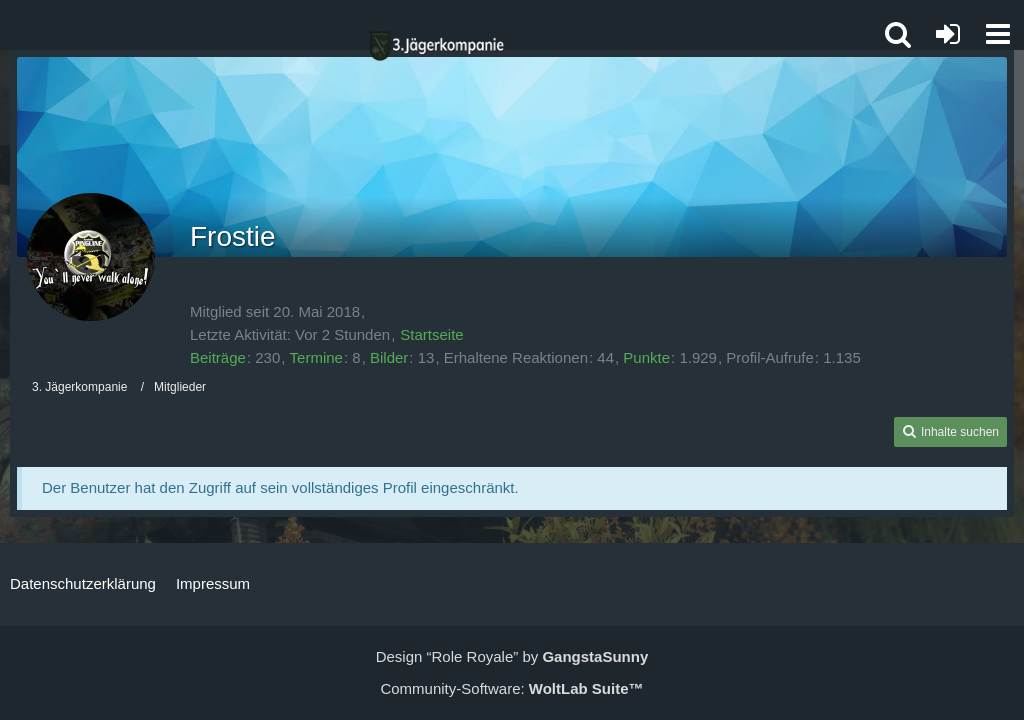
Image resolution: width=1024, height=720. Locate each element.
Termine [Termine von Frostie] (316, 357)
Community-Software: (511, 688)
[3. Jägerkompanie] (437, 46)
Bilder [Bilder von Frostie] (389, 357)
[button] (998, 34)
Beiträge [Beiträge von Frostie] (218, 357)
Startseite (431, 334)
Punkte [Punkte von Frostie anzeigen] (646, 357)
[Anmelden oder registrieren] (948, 34)
